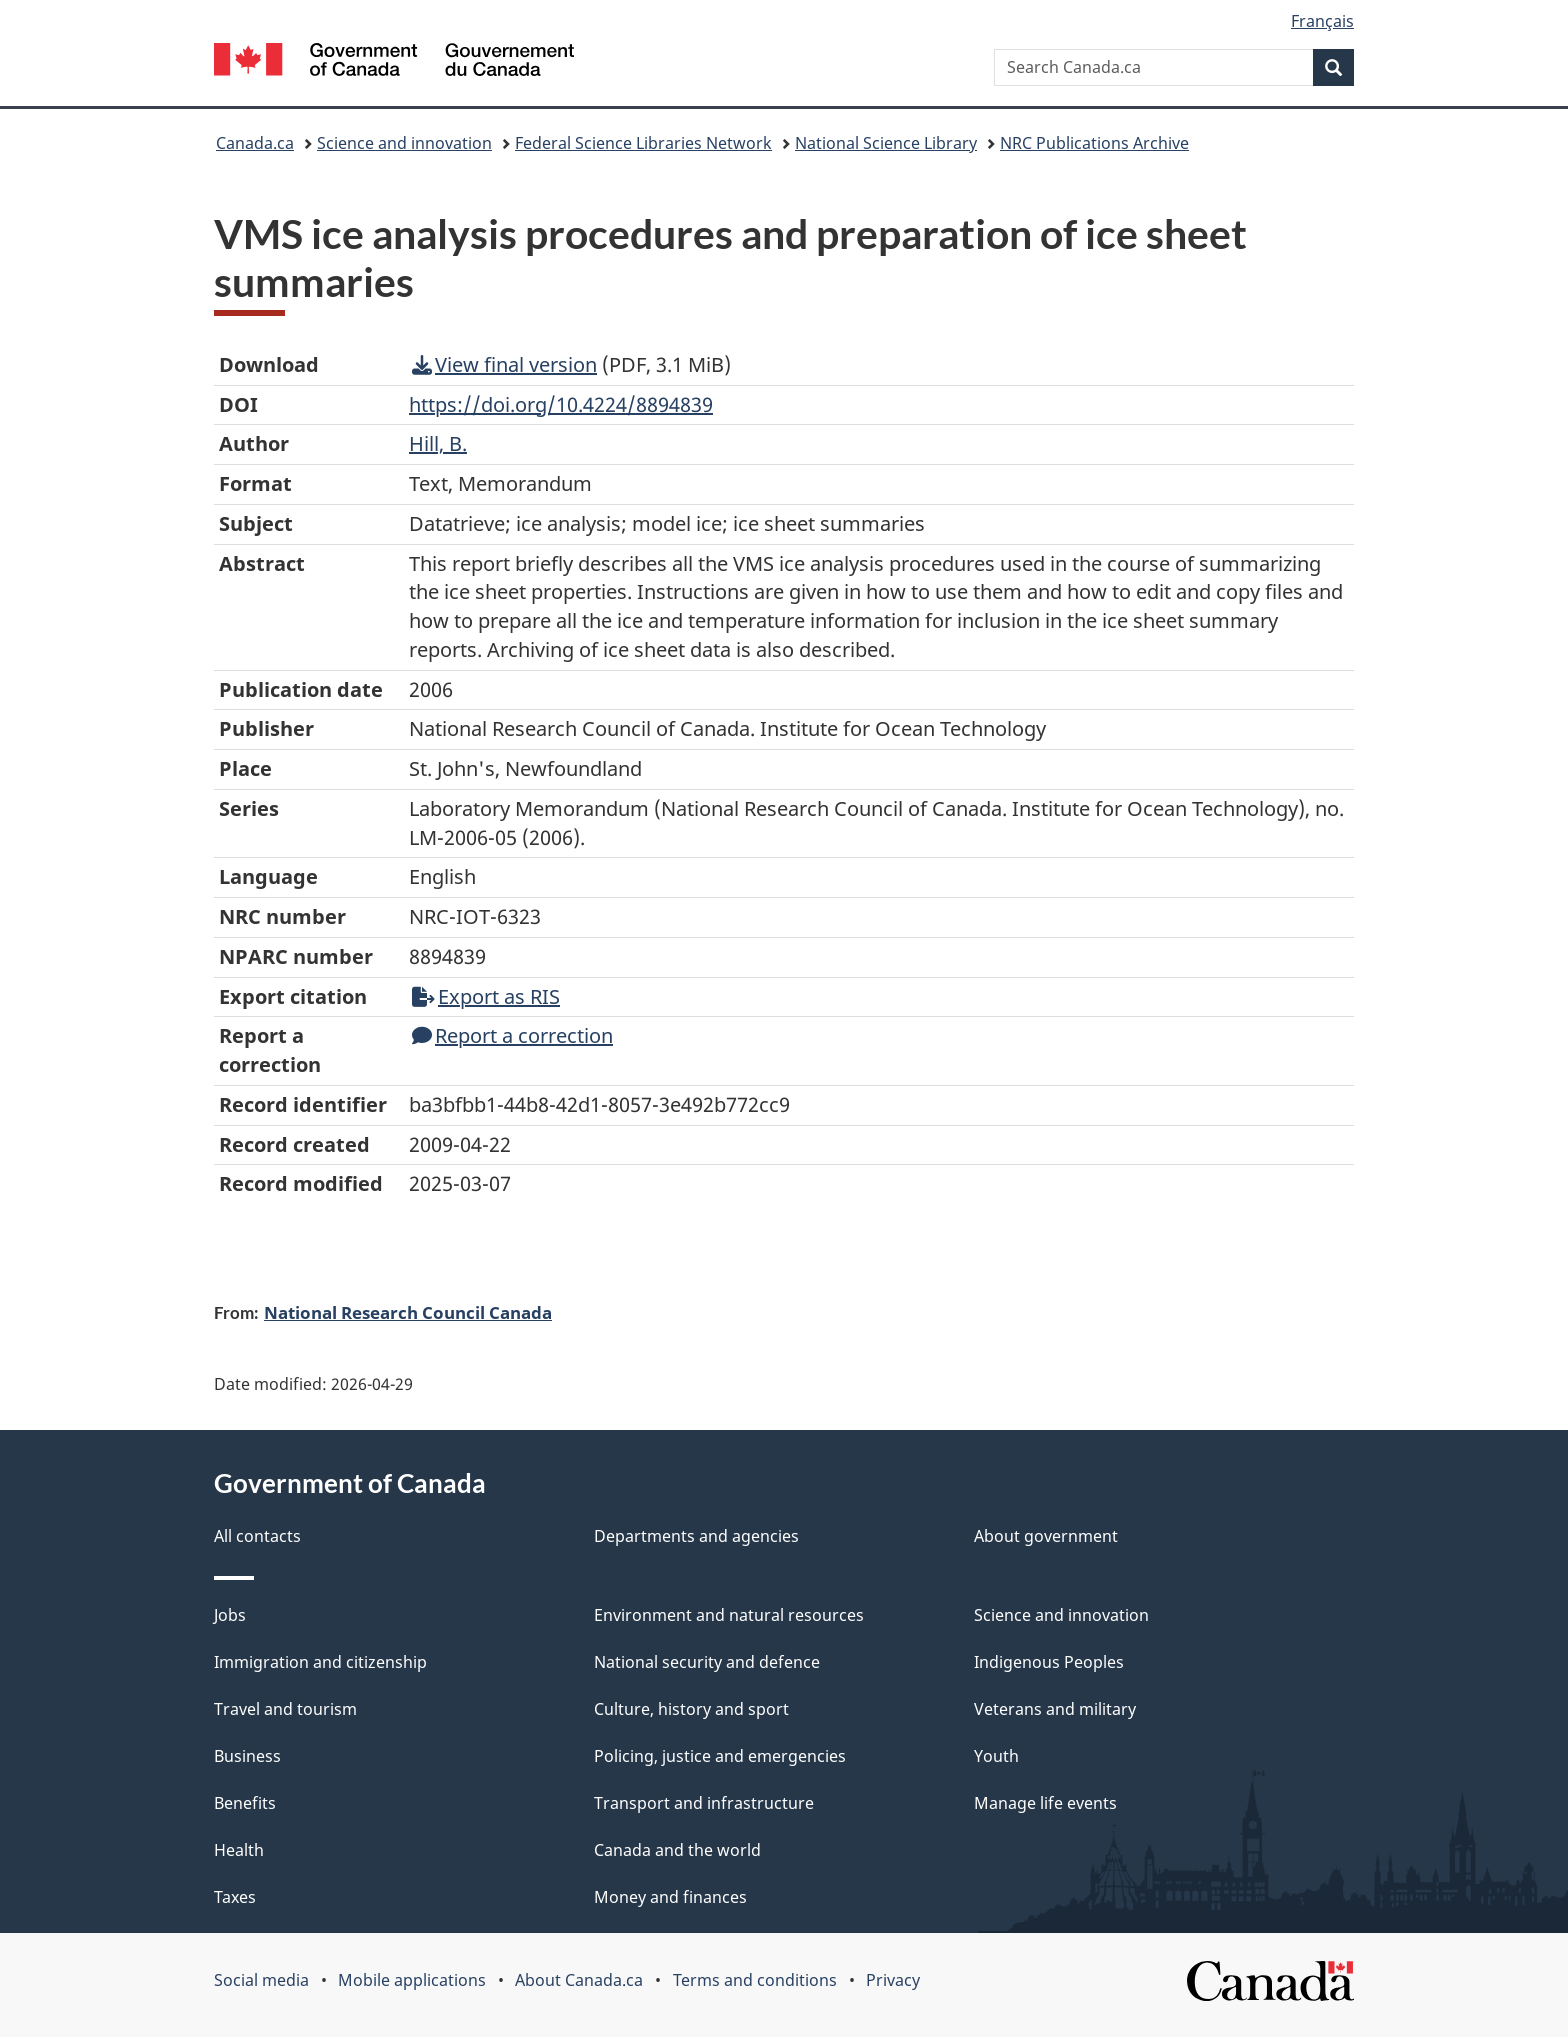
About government (1046, 1536)
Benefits (245, 1803)
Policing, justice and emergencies (720, 1756)
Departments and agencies (696, 1536)
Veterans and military (1055, 1709)
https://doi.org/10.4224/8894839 (561, 404)
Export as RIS (486, 996)
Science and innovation (404, 143)
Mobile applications (412, 1980)
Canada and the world (677, 1850)
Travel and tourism (285, 1709)
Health (239, 1850)
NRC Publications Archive (1094, 143)
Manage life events (1045, 1803)
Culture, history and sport (691, 1709)
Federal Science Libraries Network (643, 143)
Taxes (235, 1897)
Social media (261, 1980)
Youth (996, 1756)
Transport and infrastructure (704, 1803)
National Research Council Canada (408, 1312)
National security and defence (707, 1662)
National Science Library (886, 143)
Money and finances (670, 1897)
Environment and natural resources (729, 1615)
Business (247, 1756)
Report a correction (512, 1035)
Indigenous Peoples (1049, 1662)
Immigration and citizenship (320, 1662)
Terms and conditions (755, 1980)
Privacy (893, 1980)
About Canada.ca (579, 1980)
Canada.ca (255, 143)
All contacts (257, 1536)
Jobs (230, 1615)
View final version (504, 364)
